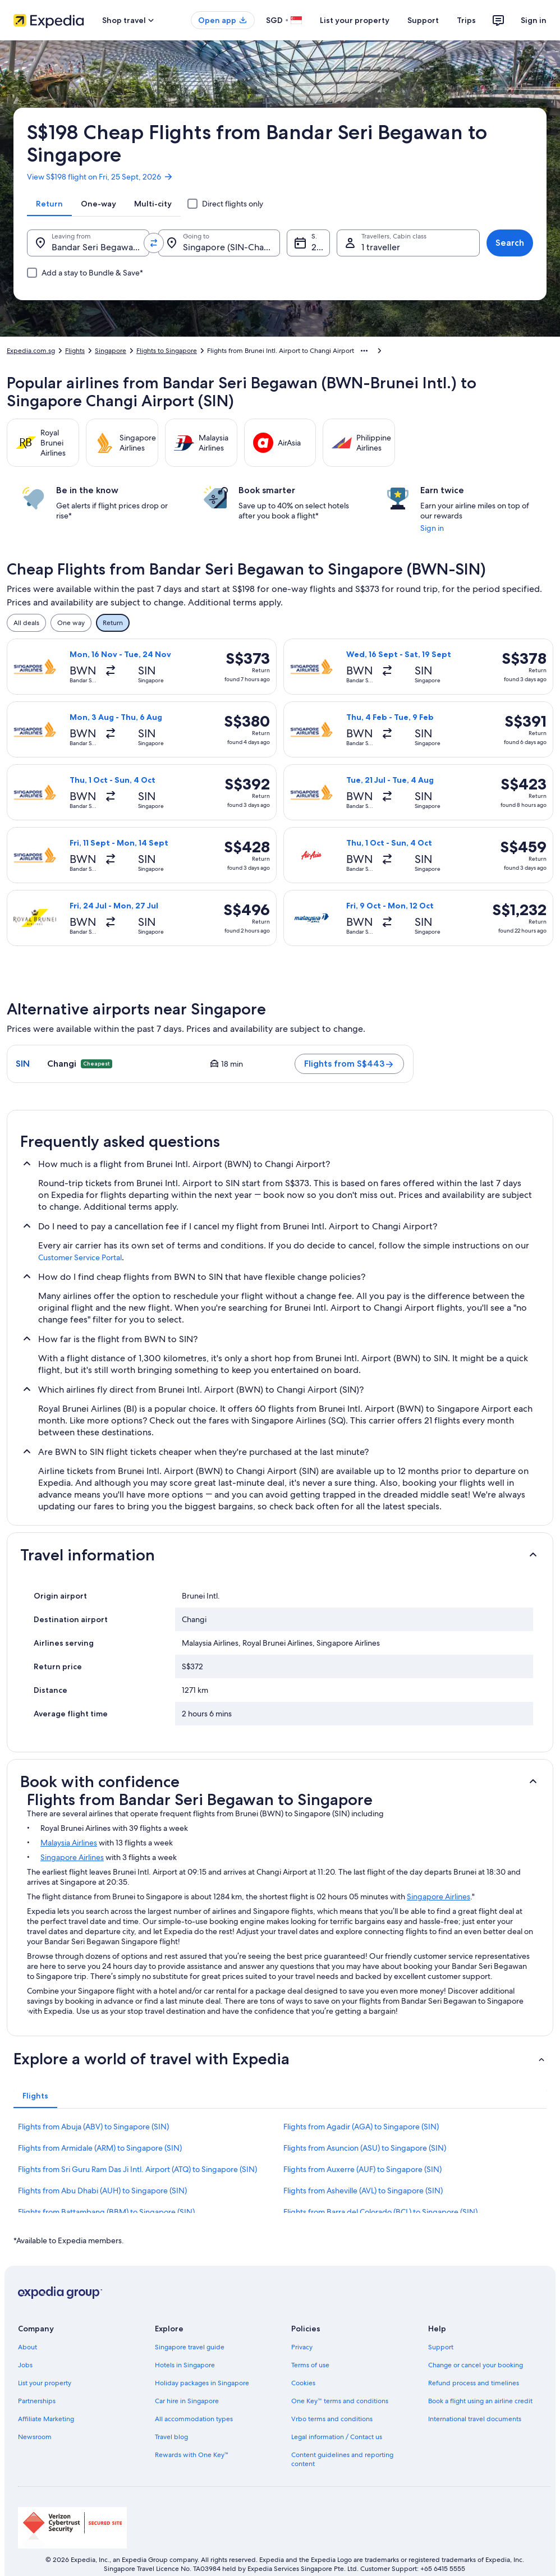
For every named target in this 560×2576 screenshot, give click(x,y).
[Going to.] (219, 242)
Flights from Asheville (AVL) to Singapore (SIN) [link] (363, 2190)
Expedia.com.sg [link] (31, 350)
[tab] (49, 203)
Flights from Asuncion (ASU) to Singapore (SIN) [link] (364, 2148)
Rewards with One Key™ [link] (192, 2454)
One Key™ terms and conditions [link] (339, 2400)
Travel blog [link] (171, 2436)
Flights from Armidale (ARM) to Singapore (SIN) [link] (100, 2148)
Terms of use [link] (310, 2365)
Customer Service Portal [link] (80, 1257)
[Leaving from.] (88, 242)
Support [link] (440, 2347)
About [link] (27, 2347)
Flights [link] (75, 350)
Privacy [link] (302, 2347)
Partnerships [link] (37, 2400)
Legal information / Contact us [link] (336, 2436)
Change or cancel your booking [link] (475, 2365)
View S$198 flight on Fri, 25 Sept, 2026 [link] (100, 177)
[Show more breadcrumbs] (364, 351)
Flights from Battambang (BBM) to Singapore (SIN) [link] (106, 2212)
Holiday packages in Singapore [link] (202, 2382)
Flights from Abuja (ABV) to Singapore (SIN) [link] (93, 2127)
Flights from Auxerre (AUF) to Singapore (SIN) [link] (362, 2169)
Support (423, 20)
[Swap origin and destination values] (154, 243)
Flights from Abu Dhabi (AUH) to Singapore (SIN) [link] (102, 2190)
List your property (354, 20)
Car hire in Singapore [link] (187, 2400)
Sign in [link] (432, 528)
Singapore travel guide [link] (189, 2347)
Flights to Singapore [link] (166, 350)
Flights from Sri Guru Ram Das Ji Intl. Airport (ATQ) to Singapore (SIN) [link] (137, 2169)
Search (509, 242)
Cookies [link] (303, 2382)
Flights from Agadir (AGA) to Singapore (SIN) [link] (361, 2127)
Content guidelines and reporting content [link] (342, 2459)
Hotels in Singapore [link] (185, 2365)
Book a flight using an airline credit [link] (480, 2400)
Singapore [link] (110, 350)
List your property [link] (44, 2382)
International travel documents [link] (474, 2418)
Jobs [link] (25, 2365)
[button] (280, 1555)
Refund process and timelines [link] (473, 2382)
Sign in (534, 20)
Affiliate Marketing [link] (46, 2418)
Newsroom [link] (35, 2436)
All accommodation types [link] (194, 2418)
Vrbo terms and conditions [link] (332, 2418)
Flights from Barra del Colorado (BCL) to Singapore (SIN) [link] (380, 2212)
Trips (466, 20)
